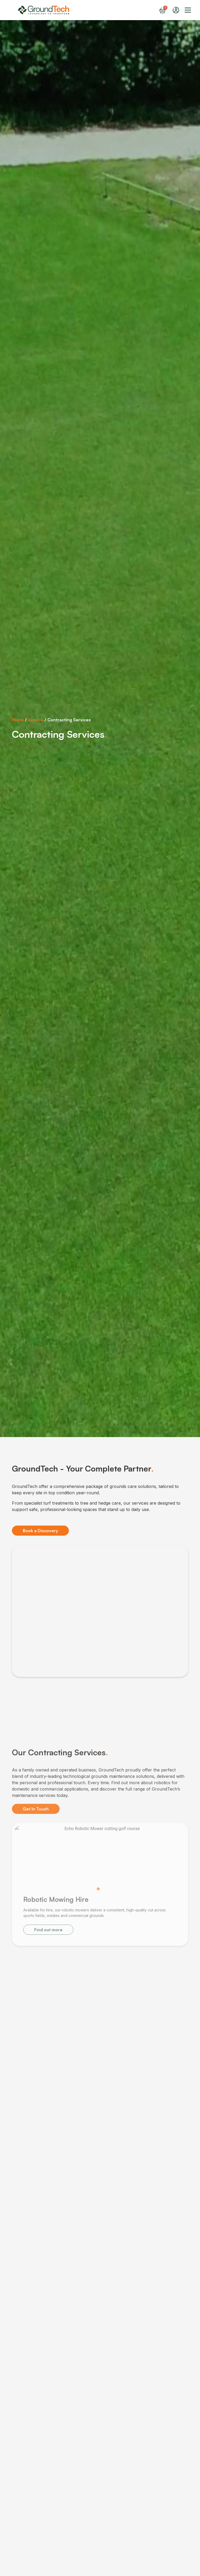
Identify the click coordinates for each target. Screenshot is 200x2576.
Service (35, 719)
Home (18, 719)
